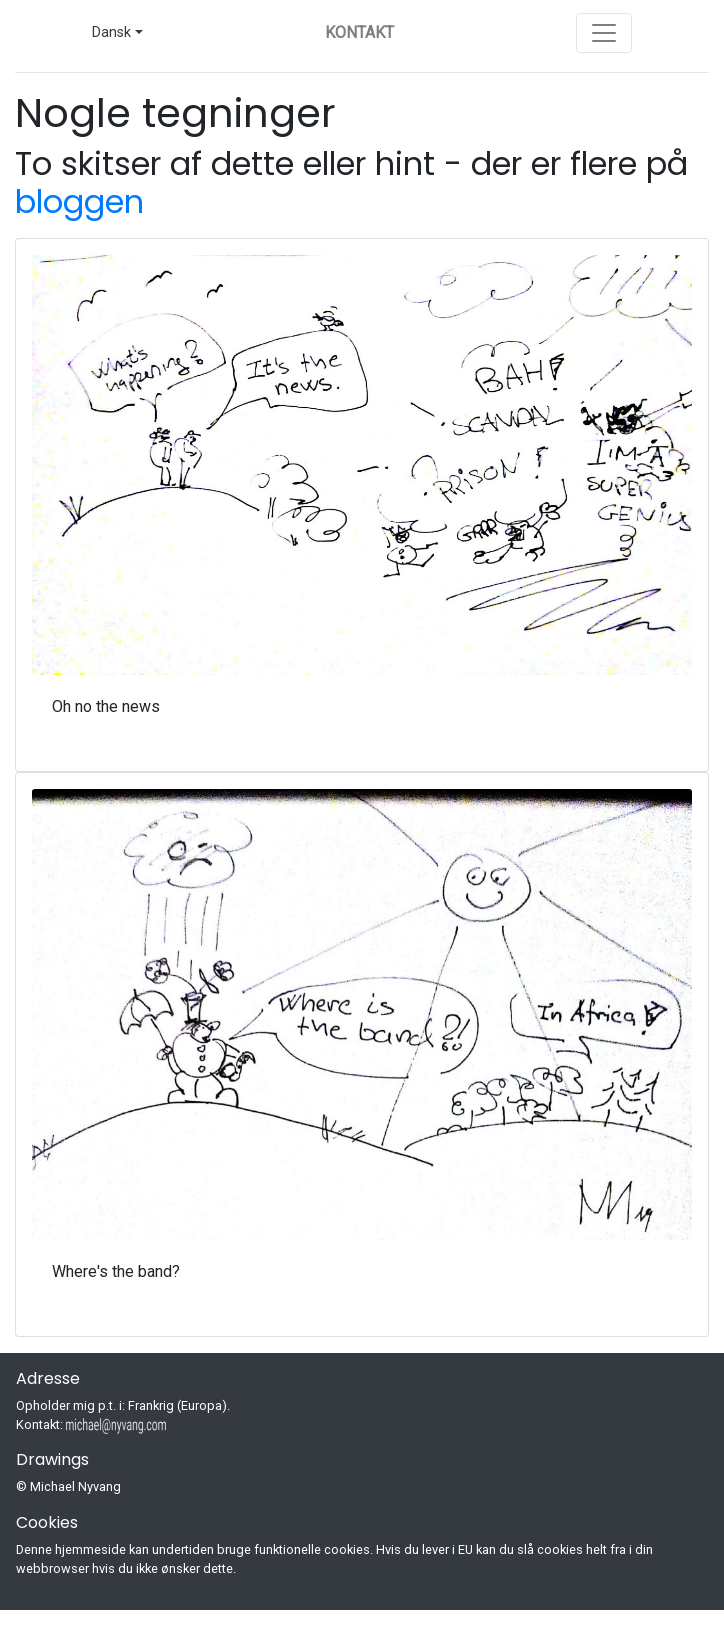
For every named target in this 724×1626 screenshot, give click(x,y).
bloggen (79, 201)
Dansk (111, 32)
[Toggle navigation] (604, 33)
